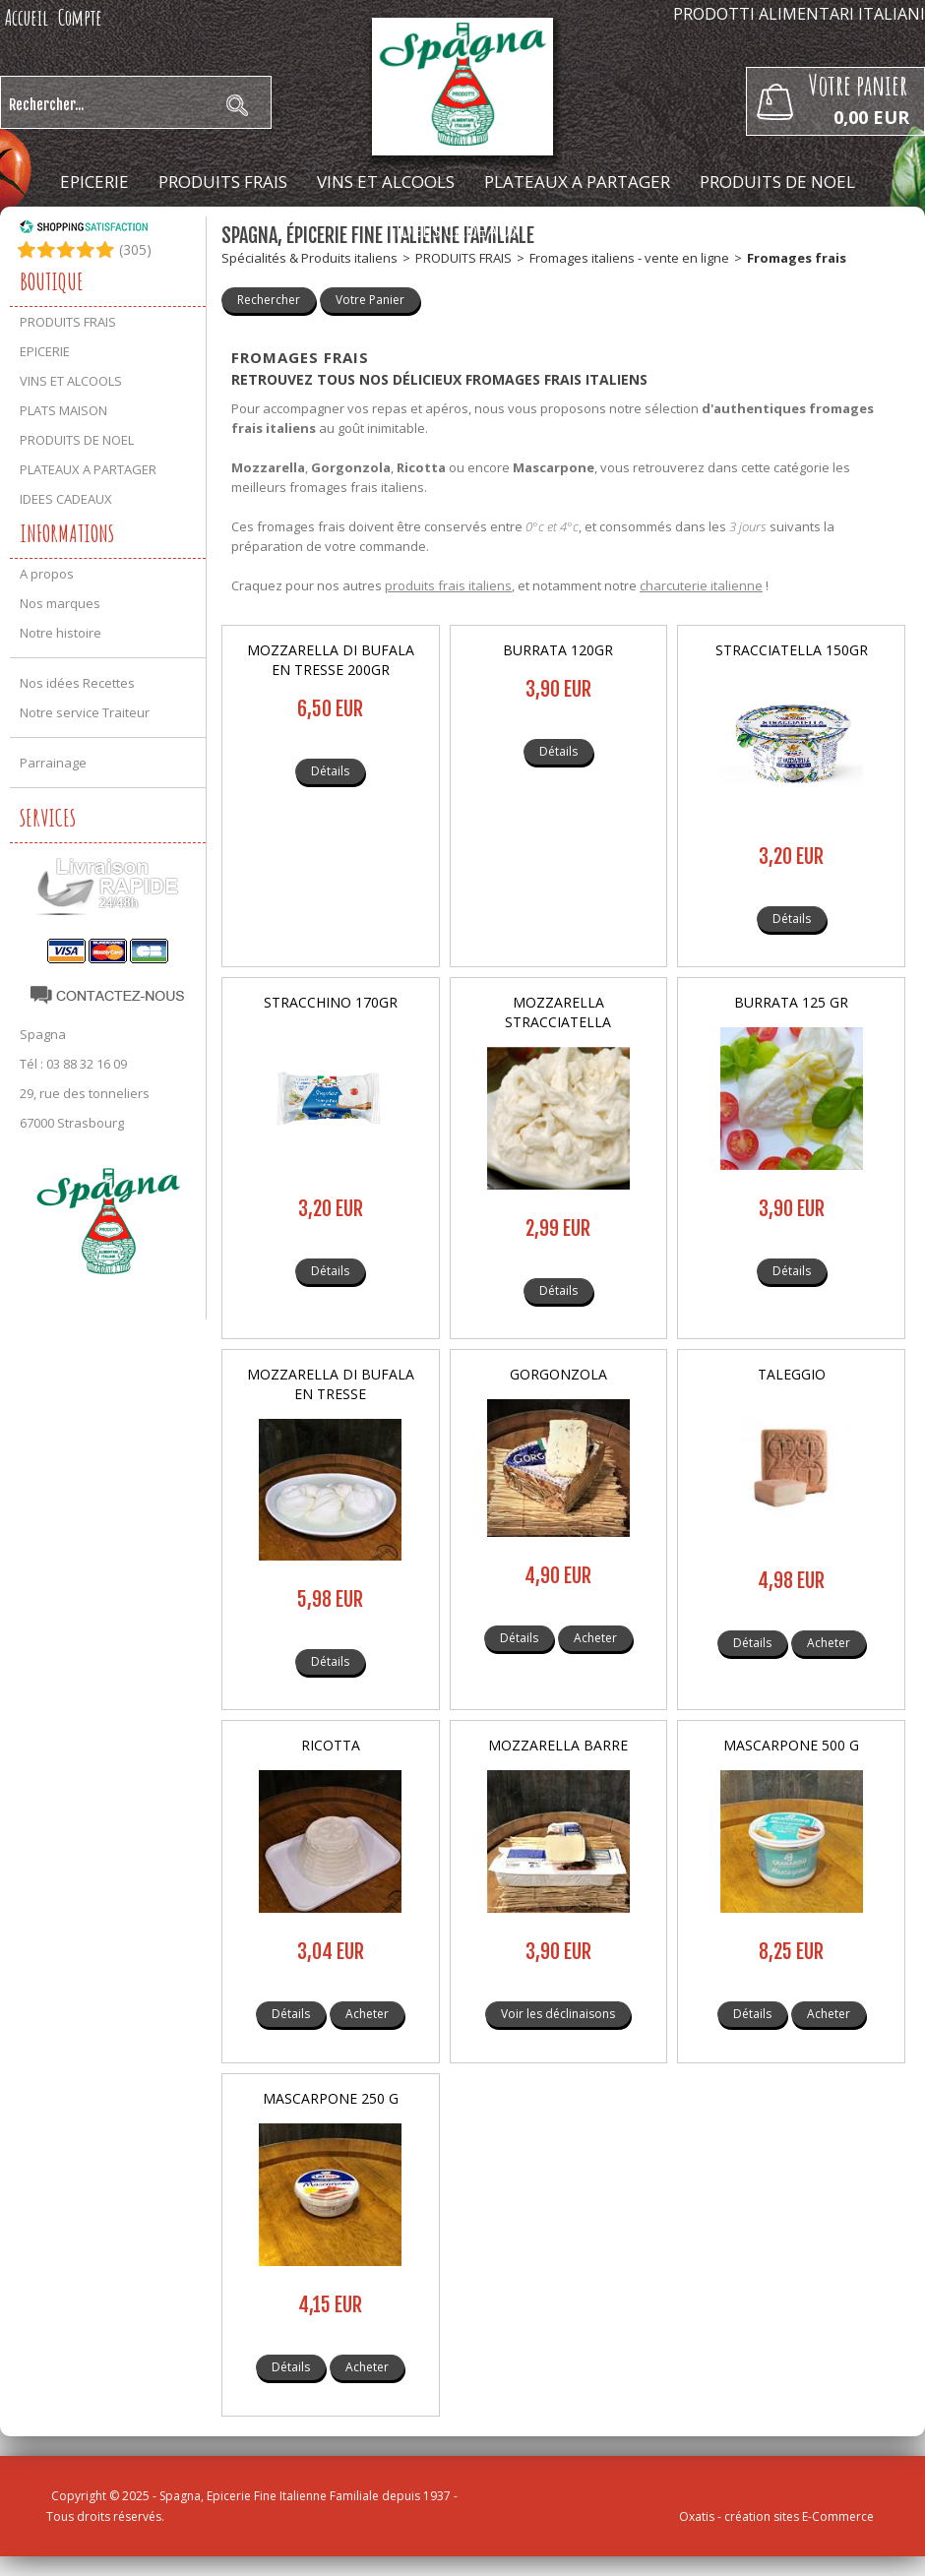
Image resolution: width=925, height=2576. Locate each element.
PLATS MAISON (63, 410)
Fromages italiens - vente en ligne (629, 258)
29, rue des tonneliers (85, 1093)
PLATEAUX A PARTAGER (577, 181)
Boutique (52, 281)
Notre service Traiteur (85, 712)
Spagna (43, 1034)
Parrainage (53, 762)
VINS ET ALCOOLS (386, 181)
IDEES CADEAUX (458, 230)
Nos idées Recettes (77, 683)
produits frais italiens (448, 585)
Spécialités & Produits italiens (309, 258)
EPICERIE (94, 181)
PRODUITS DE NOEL (777, 181)
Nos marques (60, 603)
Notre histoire (60, 633)
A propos (47, 574)
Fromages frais (796, 258)
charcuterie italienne (701, 585)
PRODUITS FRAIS (222, 181)
